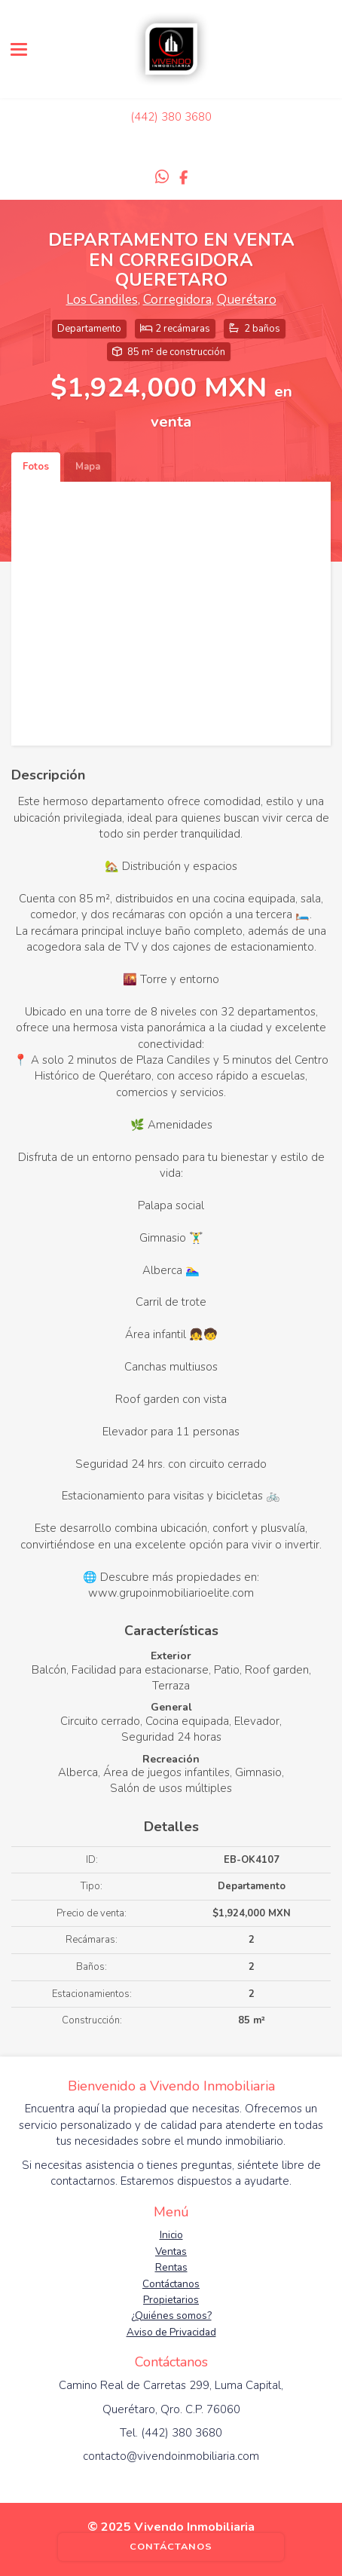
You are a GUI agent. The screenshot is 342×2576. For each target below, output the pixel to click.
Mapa (87, 466)
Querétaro (246, 299)
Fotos (36, 466)
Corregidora (177, 299)
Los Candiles (102, 299)
